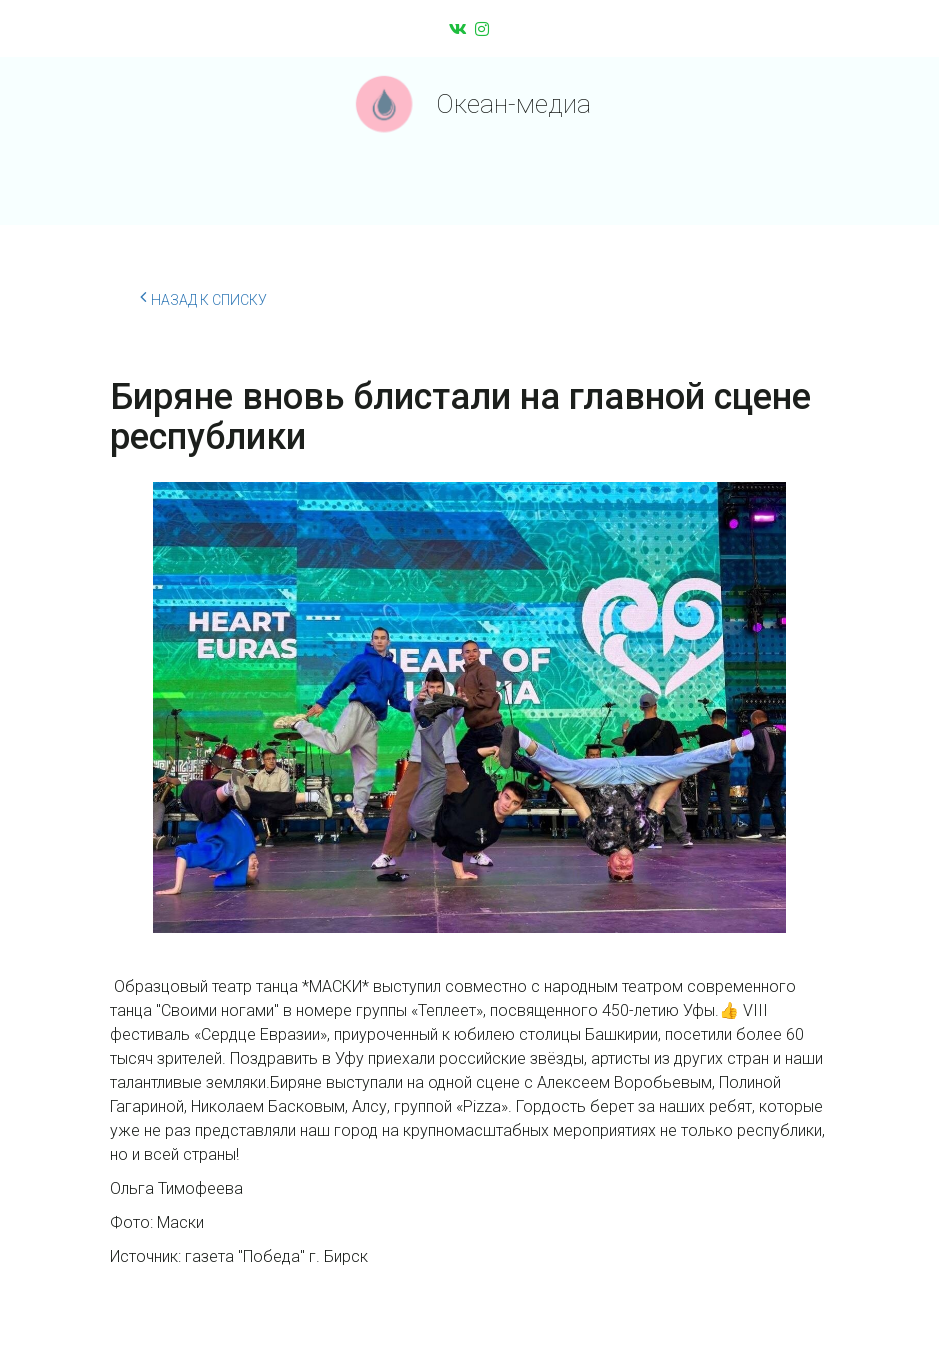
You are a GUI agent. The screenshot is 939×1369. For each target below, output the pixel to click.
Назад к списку (203, 297)
